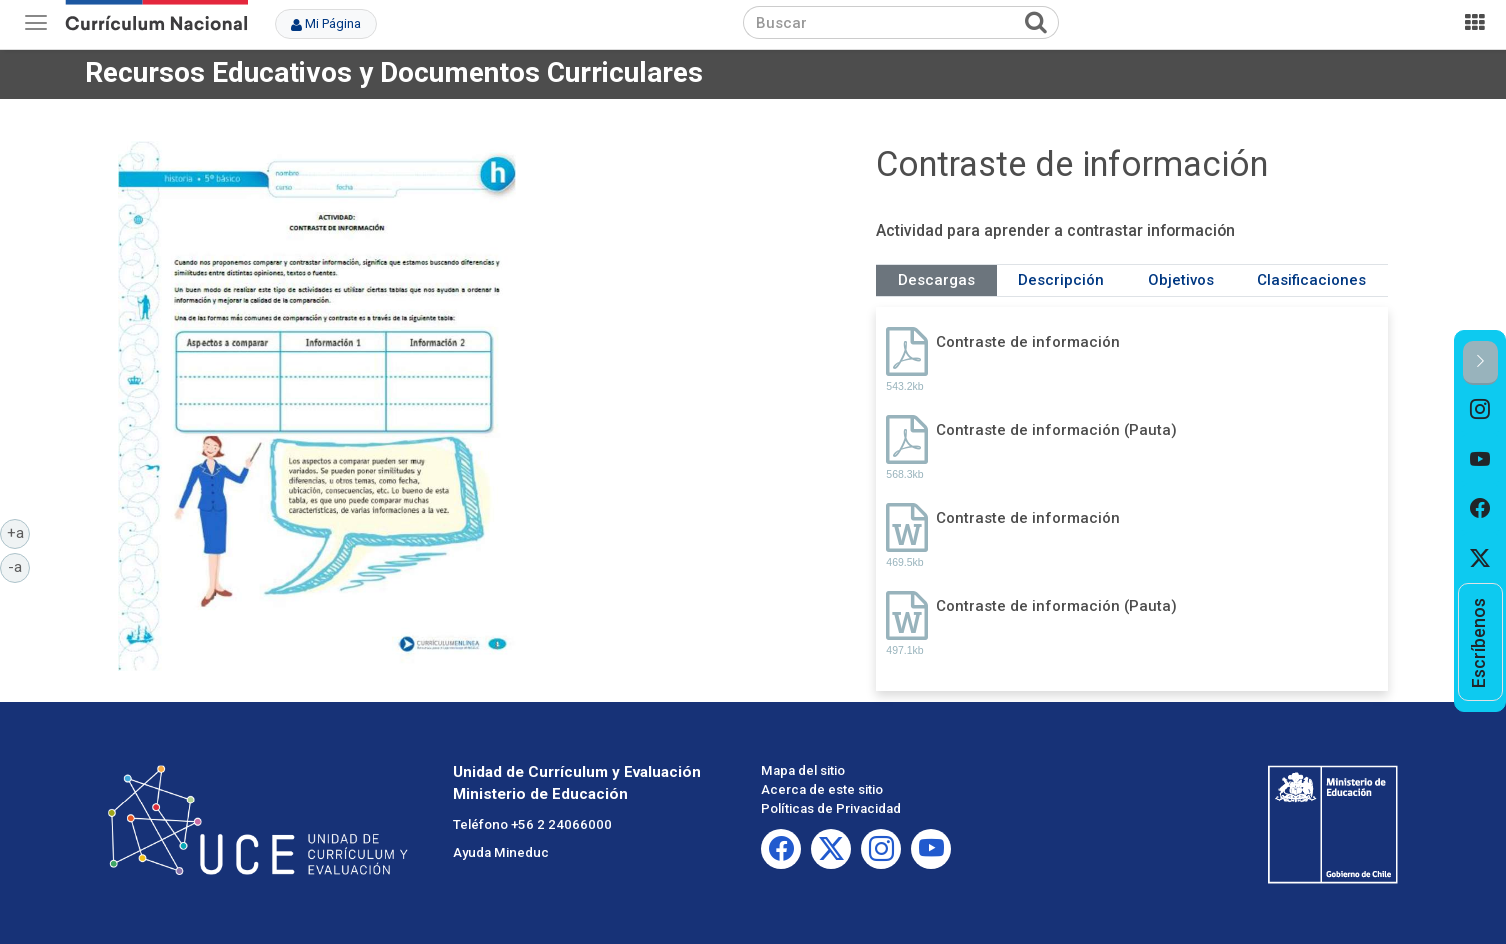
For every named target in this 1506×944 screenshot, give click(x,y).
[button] (1480, 362)
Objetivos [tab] (1181, 280)
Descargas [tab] (936, 280)
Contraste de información (1028, 342)
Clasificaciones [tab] (1311, 280)
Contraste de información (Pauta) (1056, 430)
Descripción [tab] (1061, 280)
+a (19, 532)
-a (19, 566)
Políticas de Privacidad (831, 808)
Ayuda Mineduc (501, 852)
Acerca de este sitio (822, 789)
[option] (1480, 410)
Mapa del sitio (803, 770)
